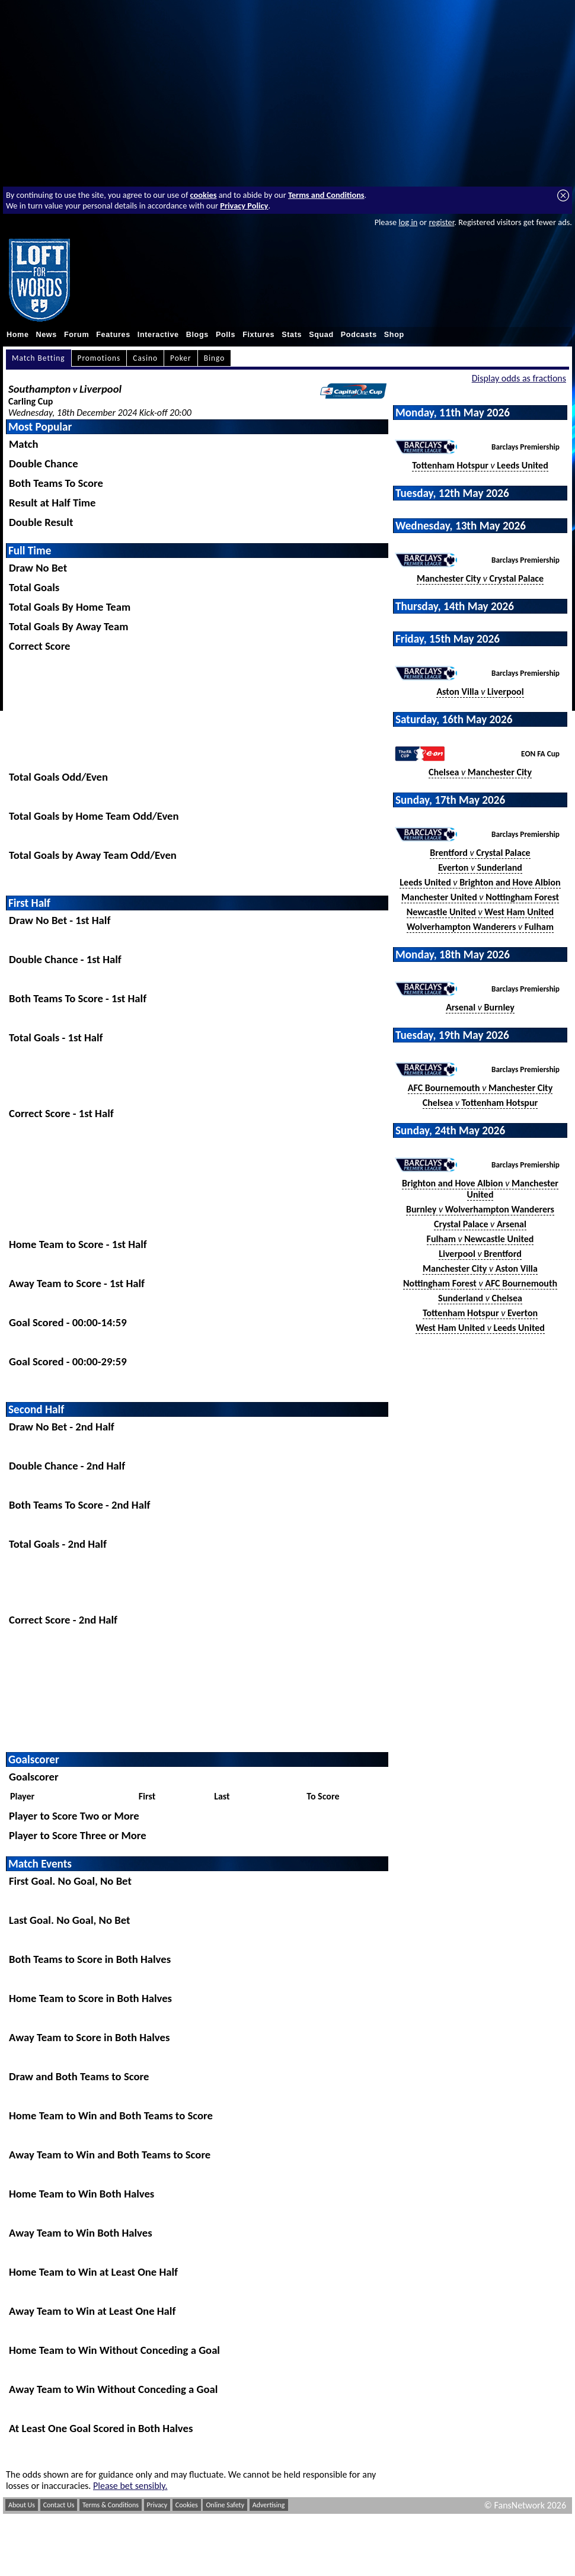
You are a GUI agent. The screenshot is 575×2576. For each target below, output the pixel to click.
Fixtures (258, 335)
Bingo (214, 358)
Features (113, 335)
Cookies (186, 2505)
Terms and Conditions (326, 195)
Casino (145, 358)
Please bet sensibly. (130, 2485)
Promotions (99, 358)
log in (407, 222)
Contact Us (59, 2505)
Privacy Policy (244, 205)
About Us (21, 2505)
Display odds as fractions (519, 378)
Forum (76, 335)
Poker (180, 358)
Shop (394, 335)
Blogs (197, 335)
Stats (292, 335)
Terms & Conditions (110, 2505)
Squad (321, 335)
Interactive (158, 335)
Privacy (157, 2505)
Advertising (269, 2505)
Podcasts (359, 335)
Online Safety (225, 2505)
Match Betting (38, 358)
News (46, 335)
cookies (203, 195)
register (441, 222)
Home (18, 335)
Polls (225, 335)
